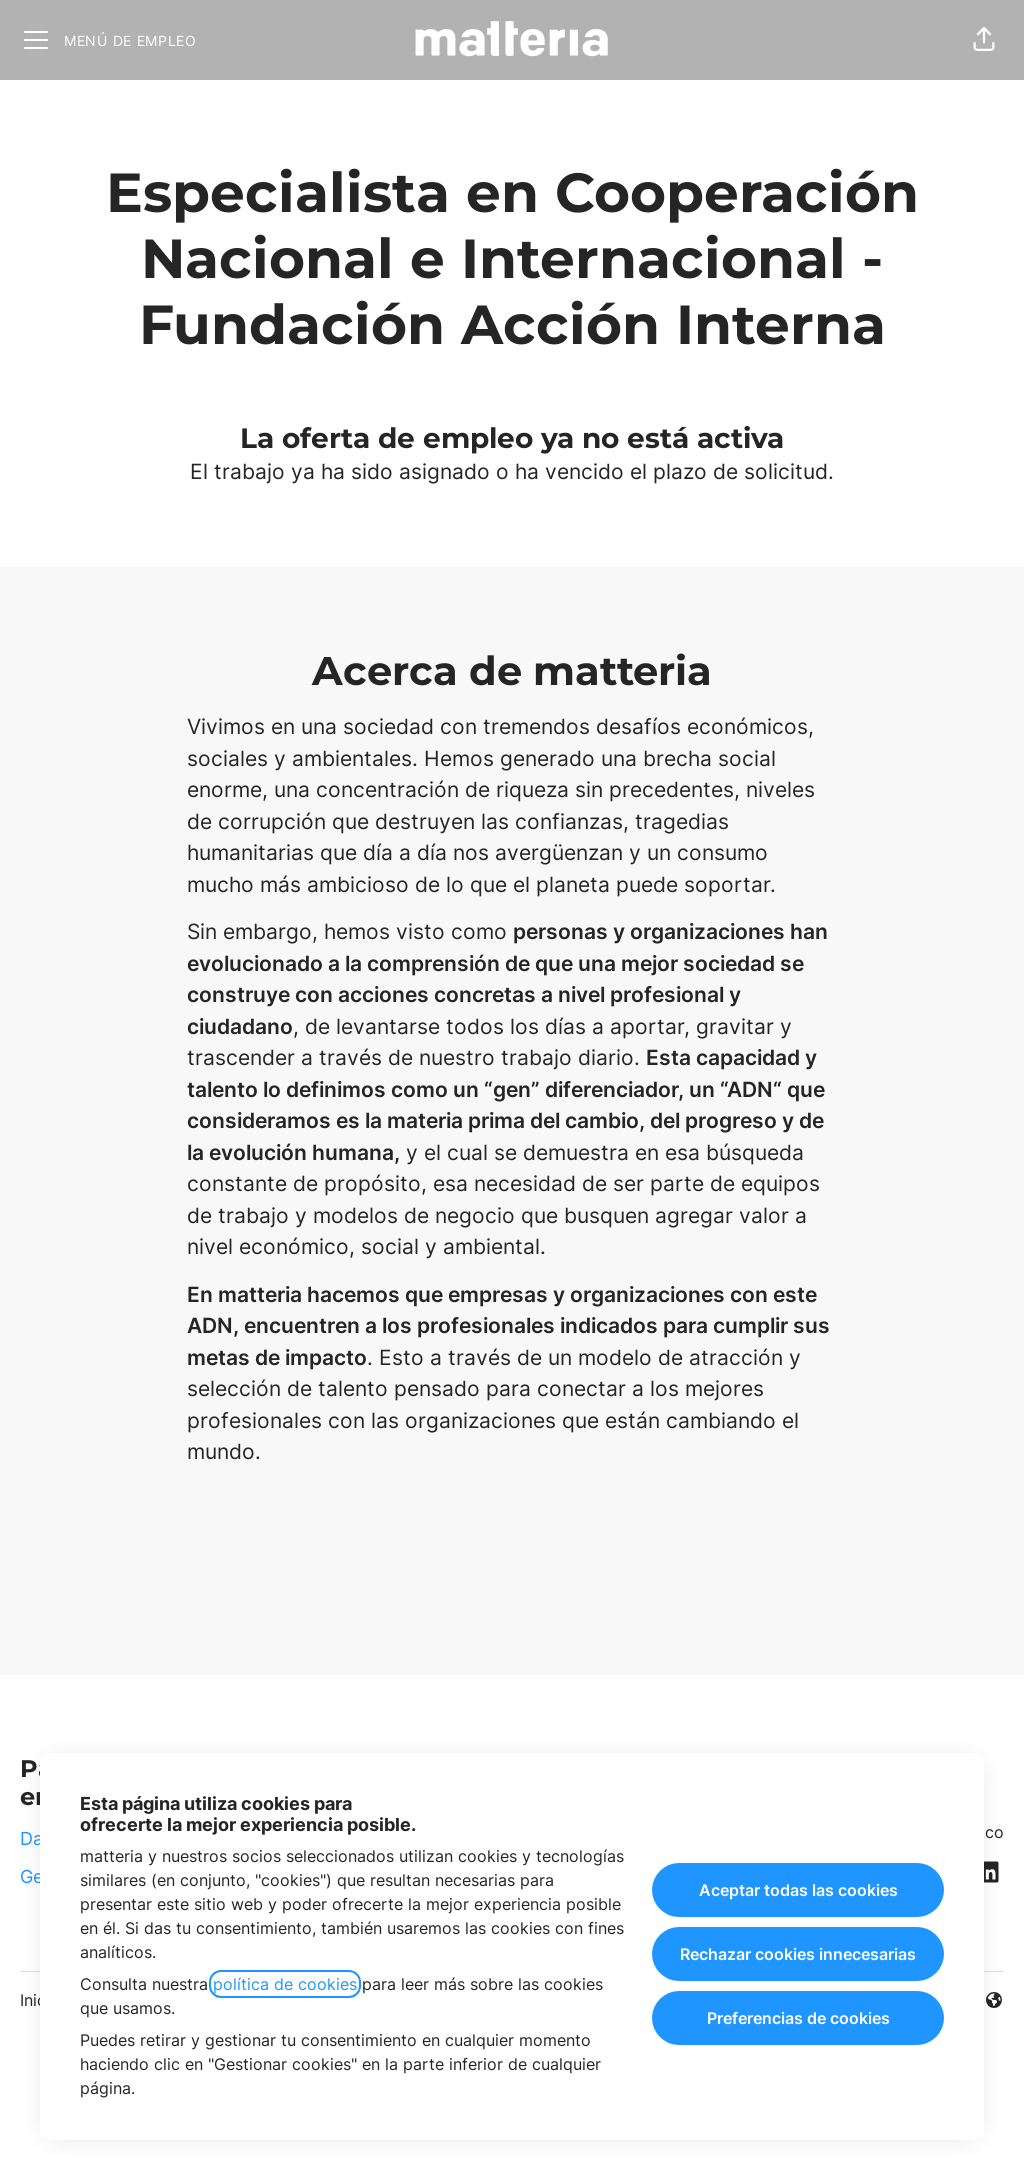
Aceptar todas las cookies (798, 1890)
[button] (984, 40)
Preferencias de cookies (798, 2018)
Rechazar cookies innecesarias (798, 1954)
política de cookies (285, 1984)
